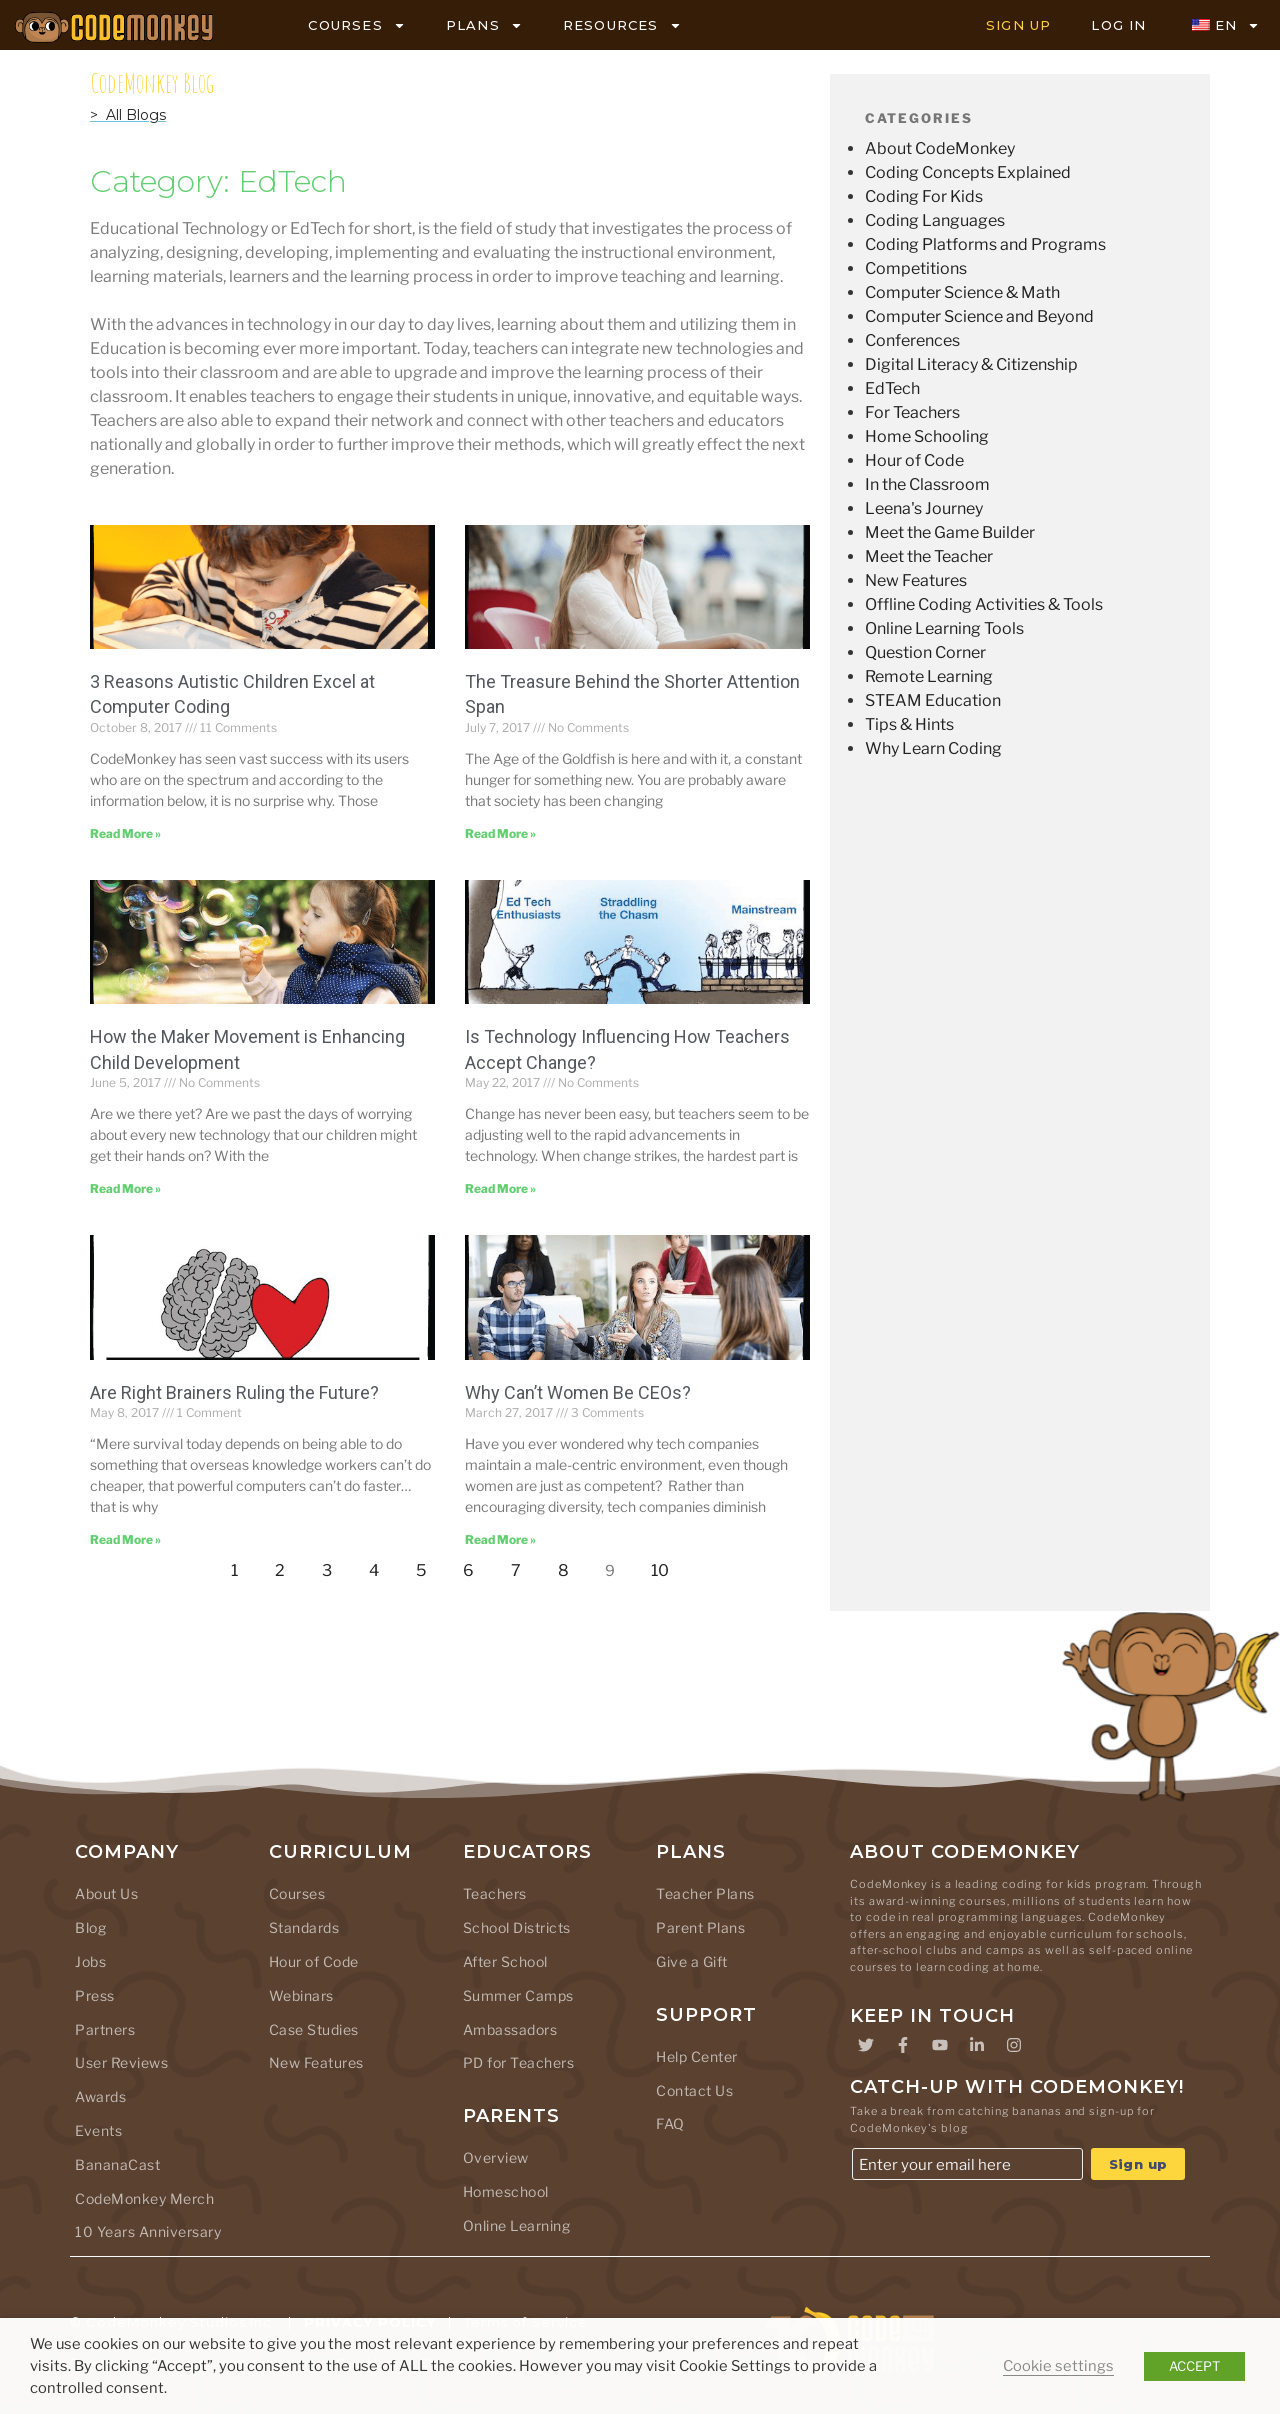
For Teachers (912, 412)
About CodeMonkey (940, 148)
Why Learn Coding (933, 748)
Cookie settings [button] (1058, 2366)
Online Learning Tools (944, 628)
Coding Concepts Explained (968, 172)
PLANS (484, 25)
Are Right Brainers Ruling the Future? (234, 1392)
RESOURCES (622, 25)
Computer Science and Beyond (979, 316)
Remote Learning (929, 676)
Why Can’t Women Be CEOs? (578, 1392)
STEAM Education (933, 700)
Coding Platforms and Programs (985, 244)
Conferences (912, 340)
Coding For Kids (924, 196)
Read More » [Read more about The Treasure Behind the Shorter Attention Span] (500, 833)
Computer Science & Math (962, 292)
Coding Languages (935, 220)
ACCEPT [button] (1194, 2366)
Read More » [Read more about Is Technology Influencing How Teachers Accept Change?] (500, 1188)
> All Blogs (128, 115)
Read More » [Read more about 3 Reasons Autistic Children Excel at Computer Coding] (125, 833)
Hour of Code (914, 460)
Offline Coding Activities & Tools (984, 604)
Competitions (916, 268)
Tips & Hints (909, 724)
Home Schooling (927, 436)
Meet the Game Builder (950, 532)
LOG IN (1118, 25)
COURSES (356, 25)
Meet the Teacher (929, 556)
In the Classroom (927, 484)
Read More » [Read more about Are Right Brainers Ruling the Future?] (125, 1539)
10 (665, 1565)
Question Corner (925, 652)
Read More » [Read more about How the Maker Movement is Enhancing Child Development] (125, 1188)
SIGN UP (1018, 25)
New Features (916, 580)
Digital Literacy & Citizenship (971, 364)
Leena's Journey (924, 508)
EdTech (892, 388)
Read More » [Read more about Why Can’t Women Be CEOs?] (500, 1539)
